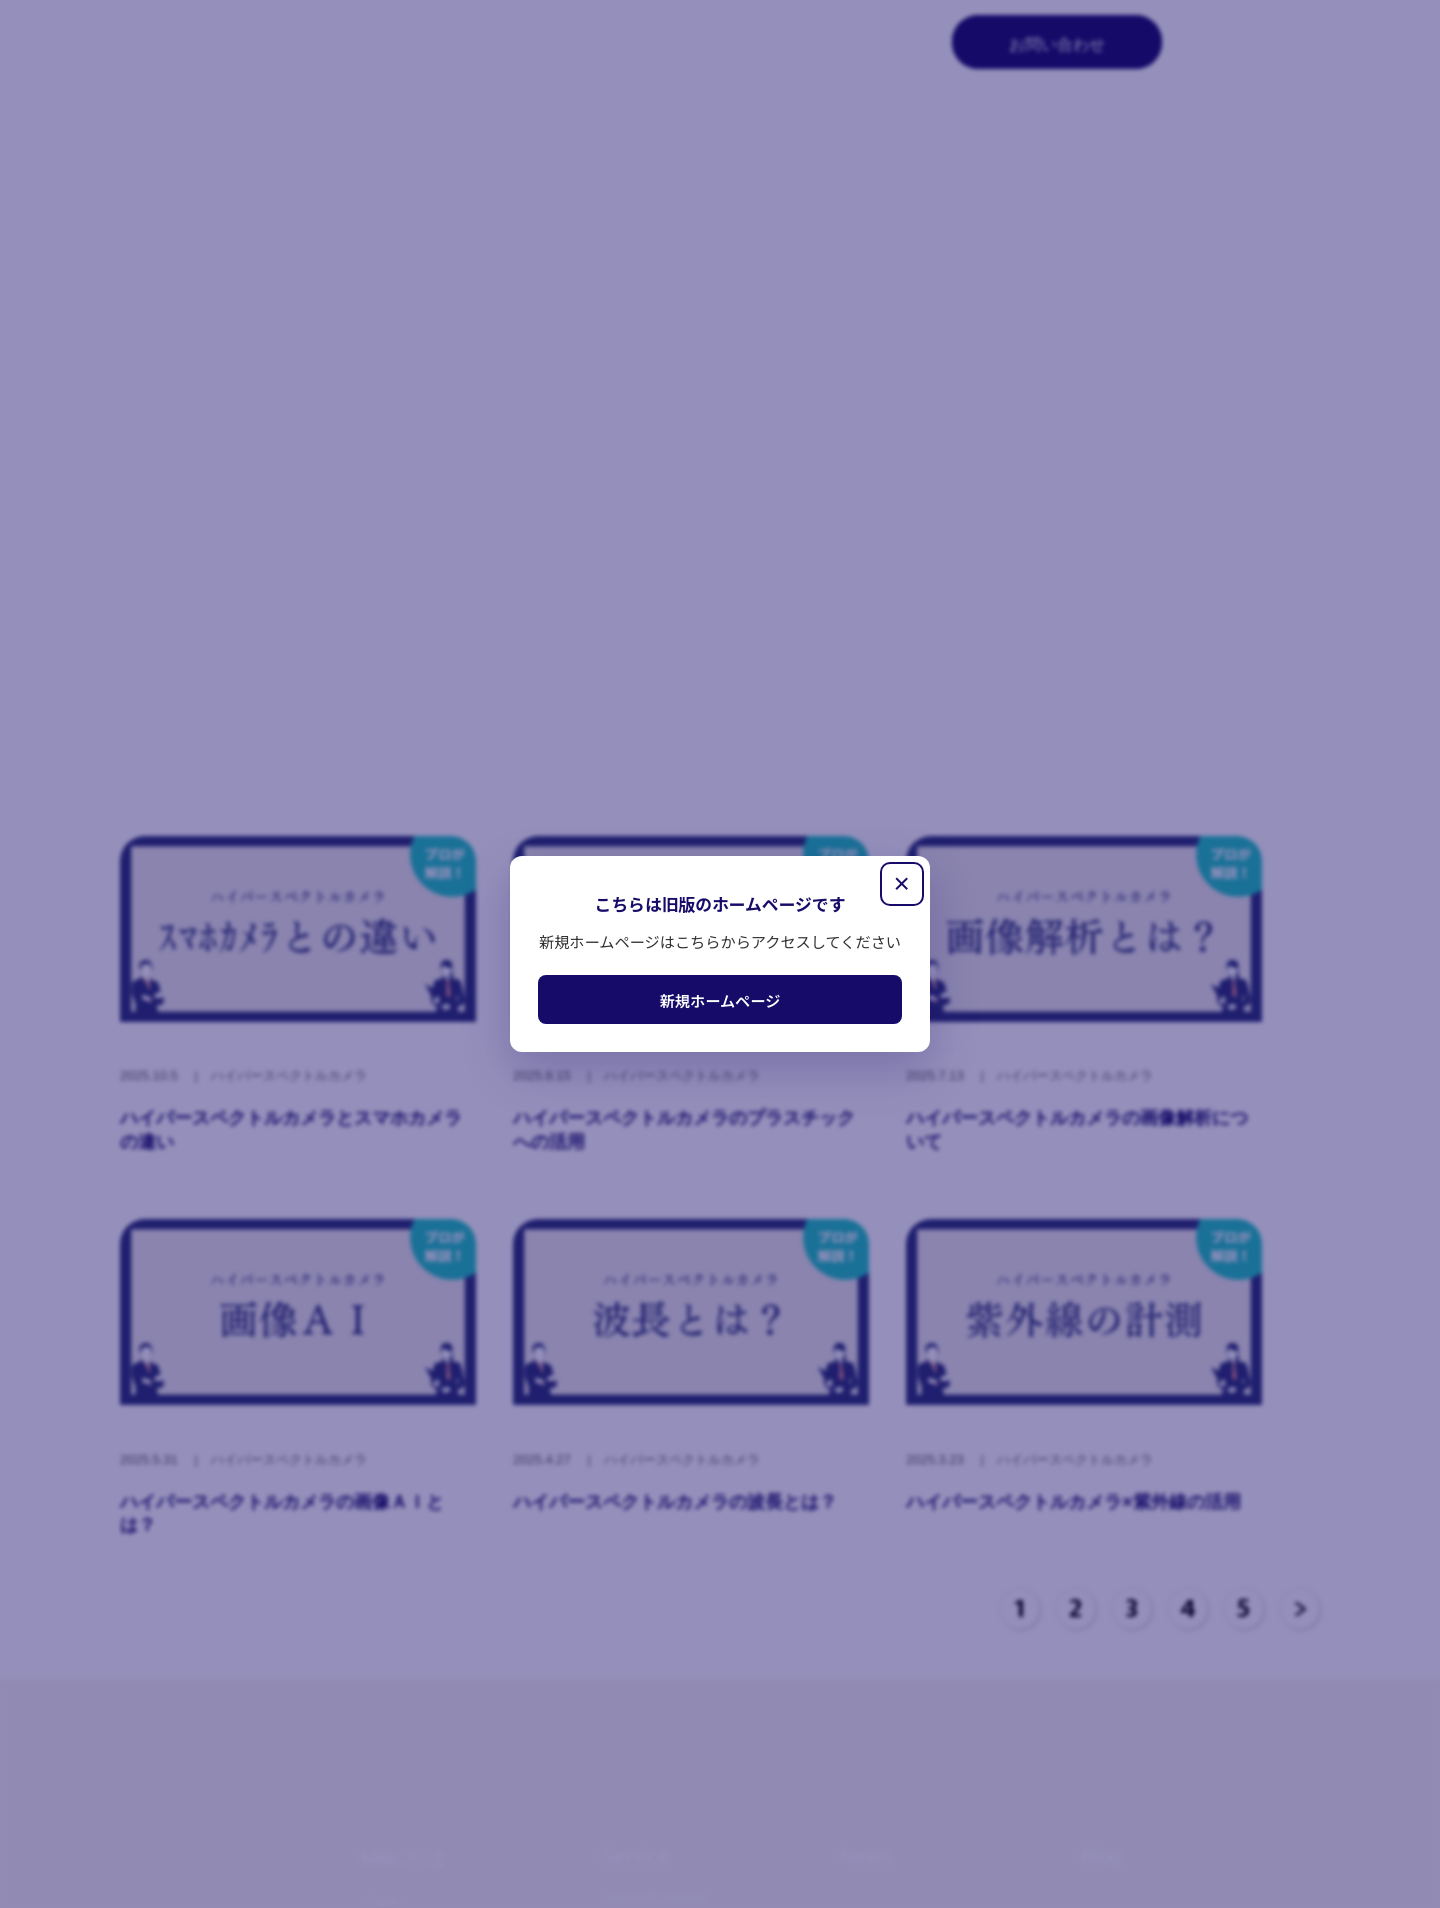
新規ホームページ (720, 1000)
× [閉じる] (901, 883)
